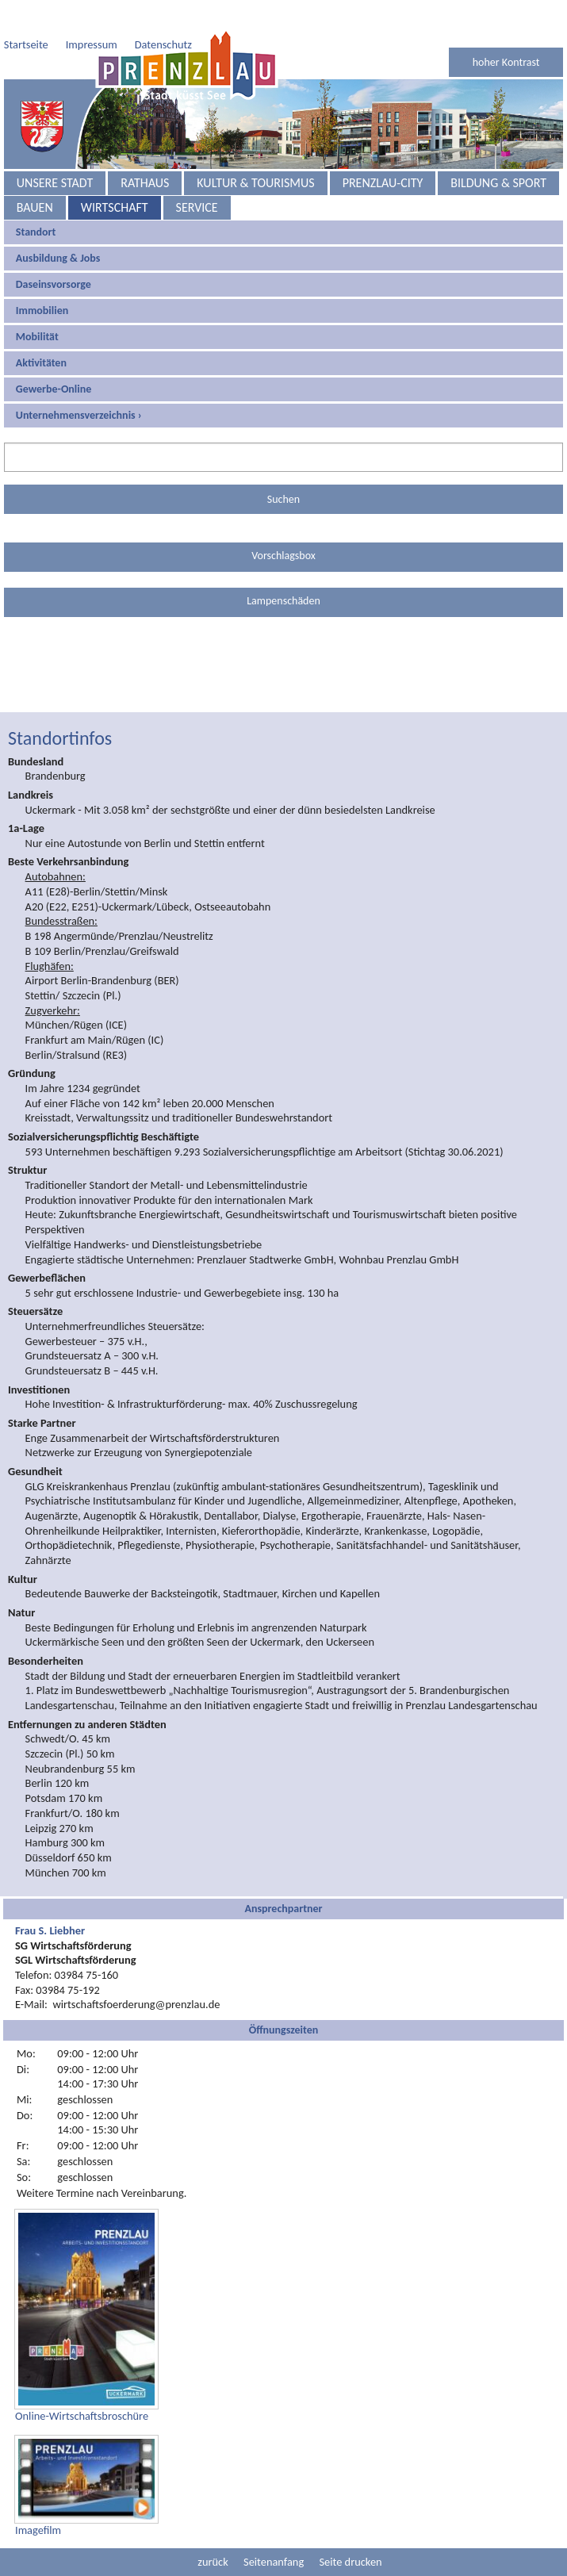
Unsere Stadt (55, 151)
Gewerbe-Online (54, 357)
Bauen (35, 175)
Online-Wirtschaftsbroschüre (81, 2384)
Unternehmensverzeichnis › (79, 383)
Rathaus (145, 151)
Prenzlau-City (383, 151)
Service (197, 175)
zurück (212, 2530)
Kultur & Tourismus (255, 151)
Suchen (283, 467)
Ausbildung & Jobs (58, 226)
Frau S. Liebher (50, 1899)
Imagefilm (38, 2498)
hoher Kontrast (506, 30)
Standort (36, 200)
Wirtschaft (114, 175)
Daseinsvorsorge (53, 252)
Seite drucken (350, 2530)
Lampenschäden (283, 569)
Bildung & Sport (498, 151)
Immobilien (42, 279)
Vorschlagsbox (283, 524)
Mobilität (37, 305)
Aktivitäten (41, 331)
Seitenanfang (273, 2530)
